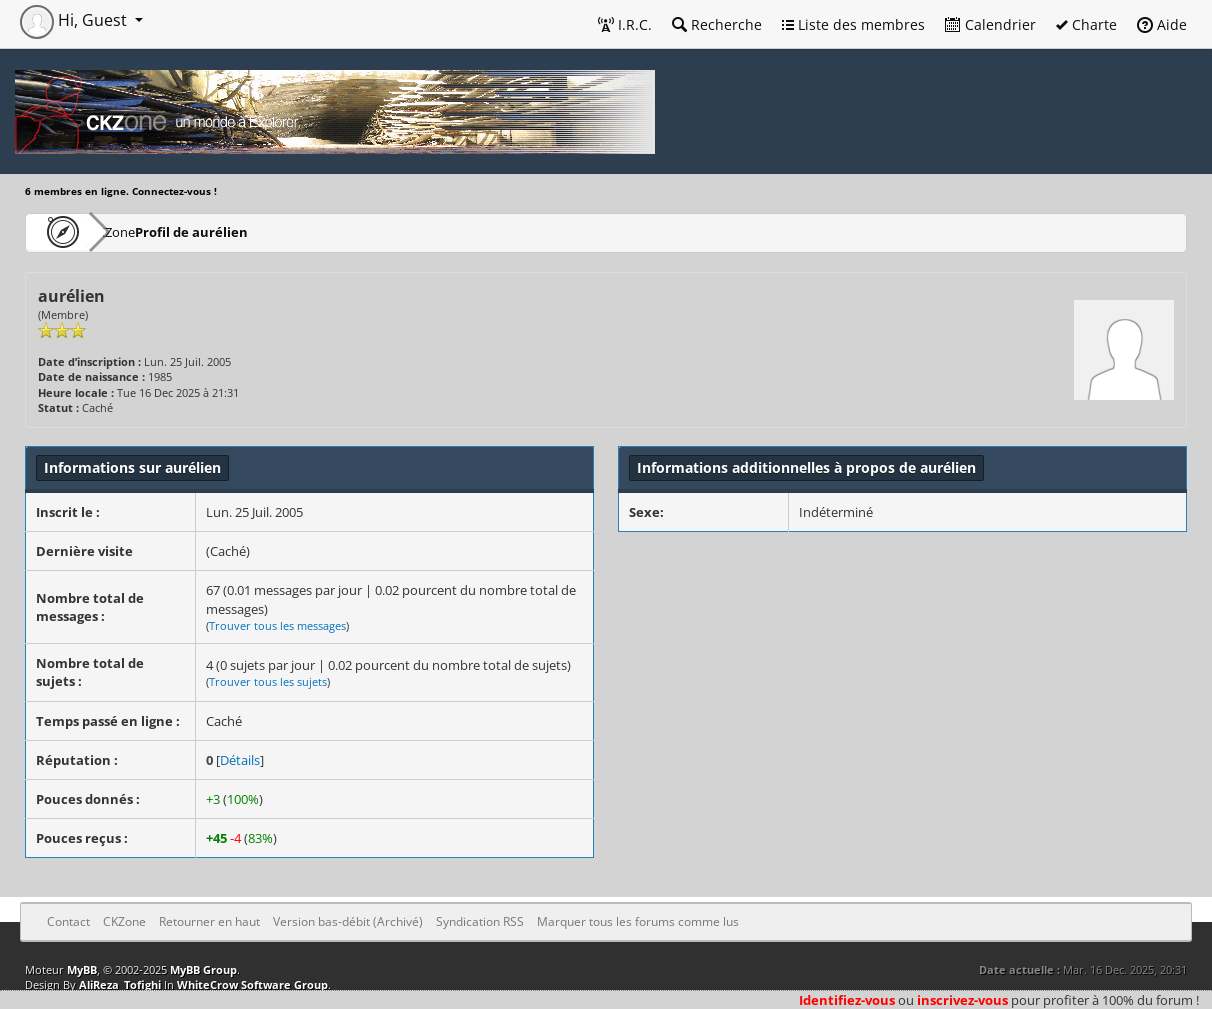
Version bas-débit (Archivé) (348, 921)
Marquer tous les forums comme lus (638, 921)
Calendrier (990, 24)
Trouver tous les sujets (268, 681)
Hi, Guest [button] (75, 20)
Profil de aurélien (249, 231)
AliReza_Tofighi (120, 984)
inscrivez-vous (962, 1000)
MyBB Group (203, 969)
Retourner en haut (209, 921)
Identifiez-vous (847, 1000)
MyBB (82, 969)
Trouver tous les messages (277, 625)
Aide (1162, 24)
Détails (240, 760)
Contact (68, 921)
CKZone (140, 231)
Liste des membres (853, 24)
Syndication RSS (480, 921)
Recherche (717, 24)
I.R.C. (625, 24)
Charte (1086, 24)
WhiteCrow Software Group (252, 984)
